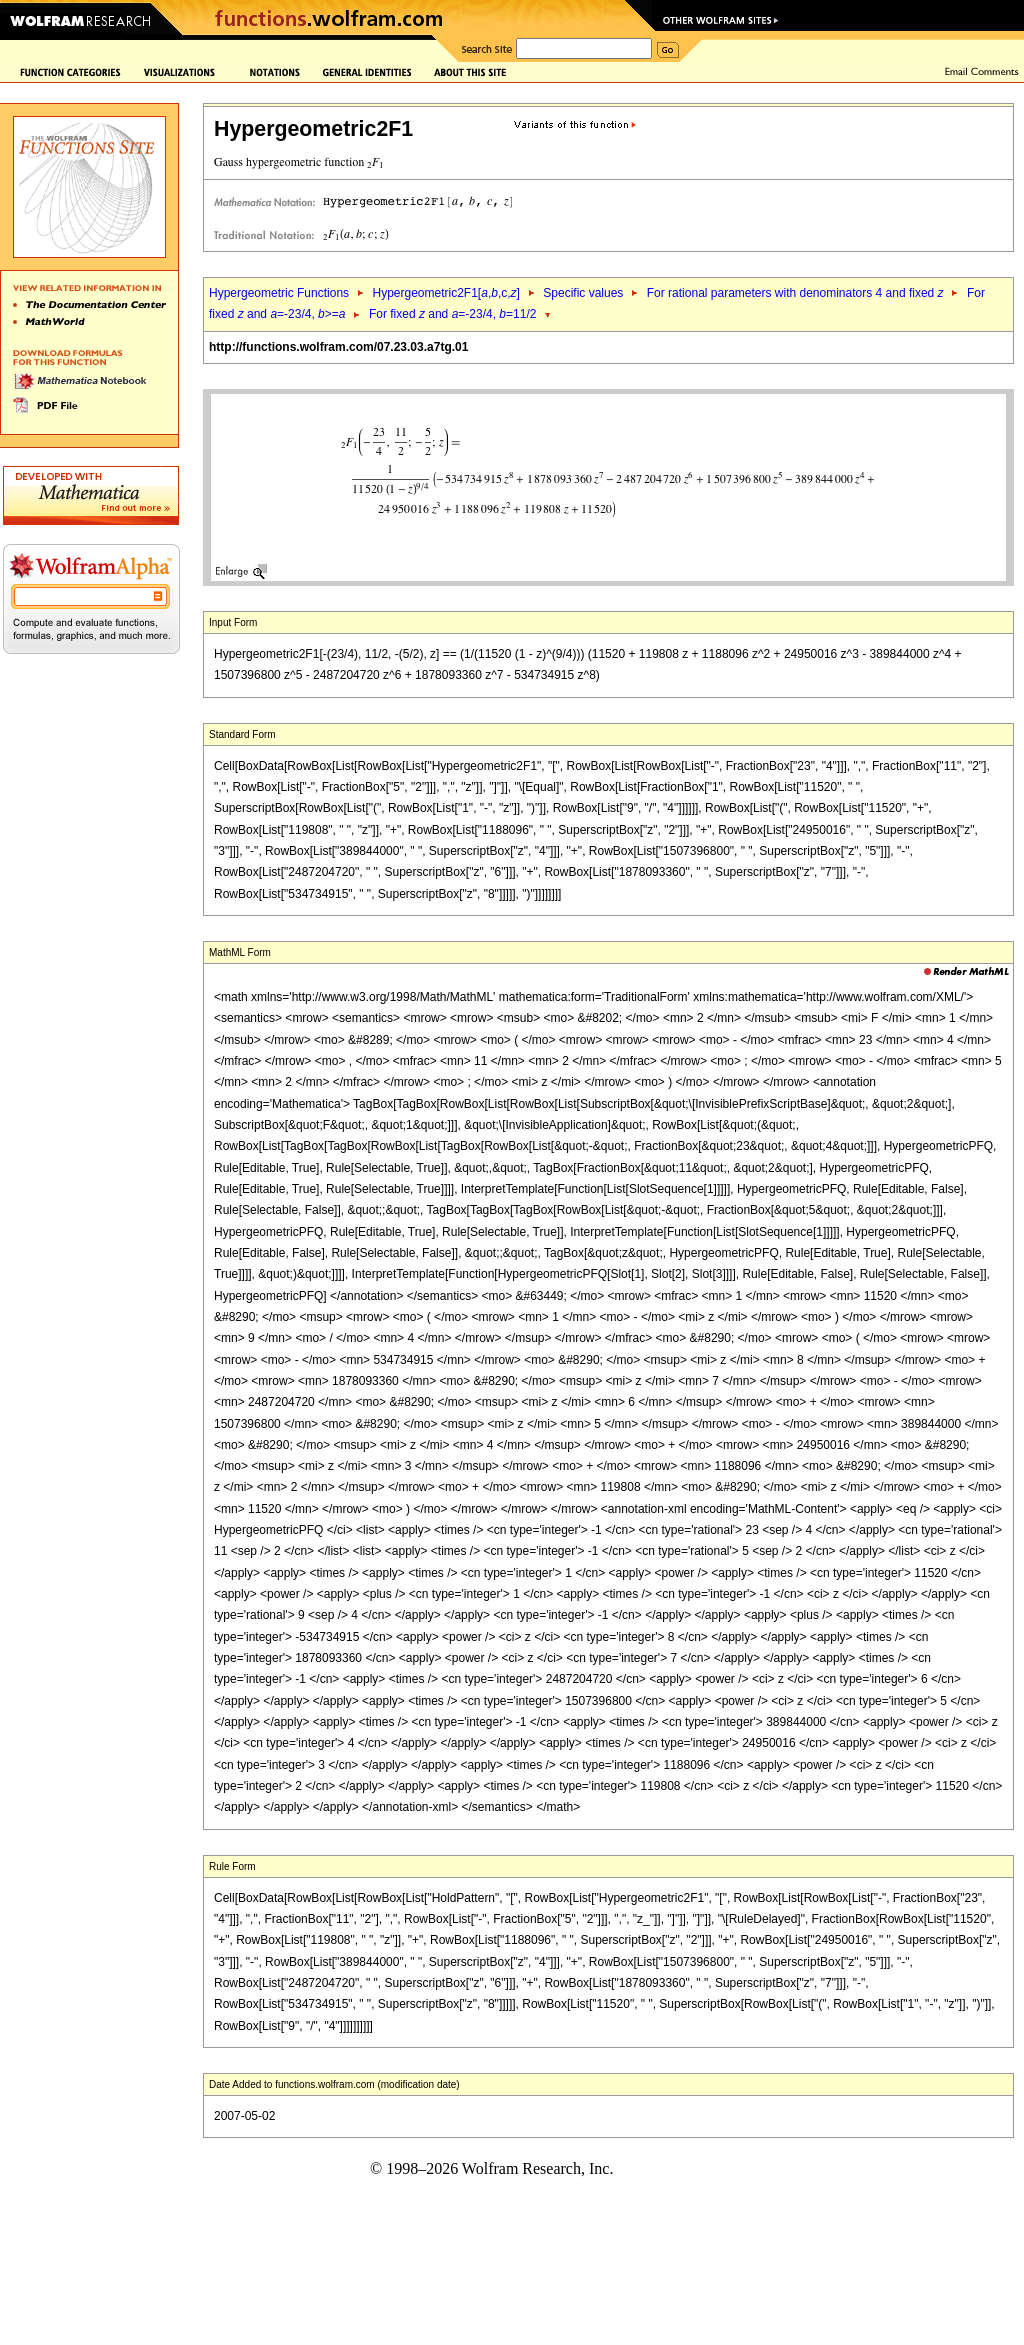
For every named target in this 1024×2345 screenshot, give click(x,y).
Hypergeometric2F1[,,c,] (445, 293)
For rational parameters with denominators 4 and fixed (795, 293)
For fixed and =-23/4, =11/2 (453, 314)
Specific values (583, 293)
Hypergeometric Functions (279, 293)
